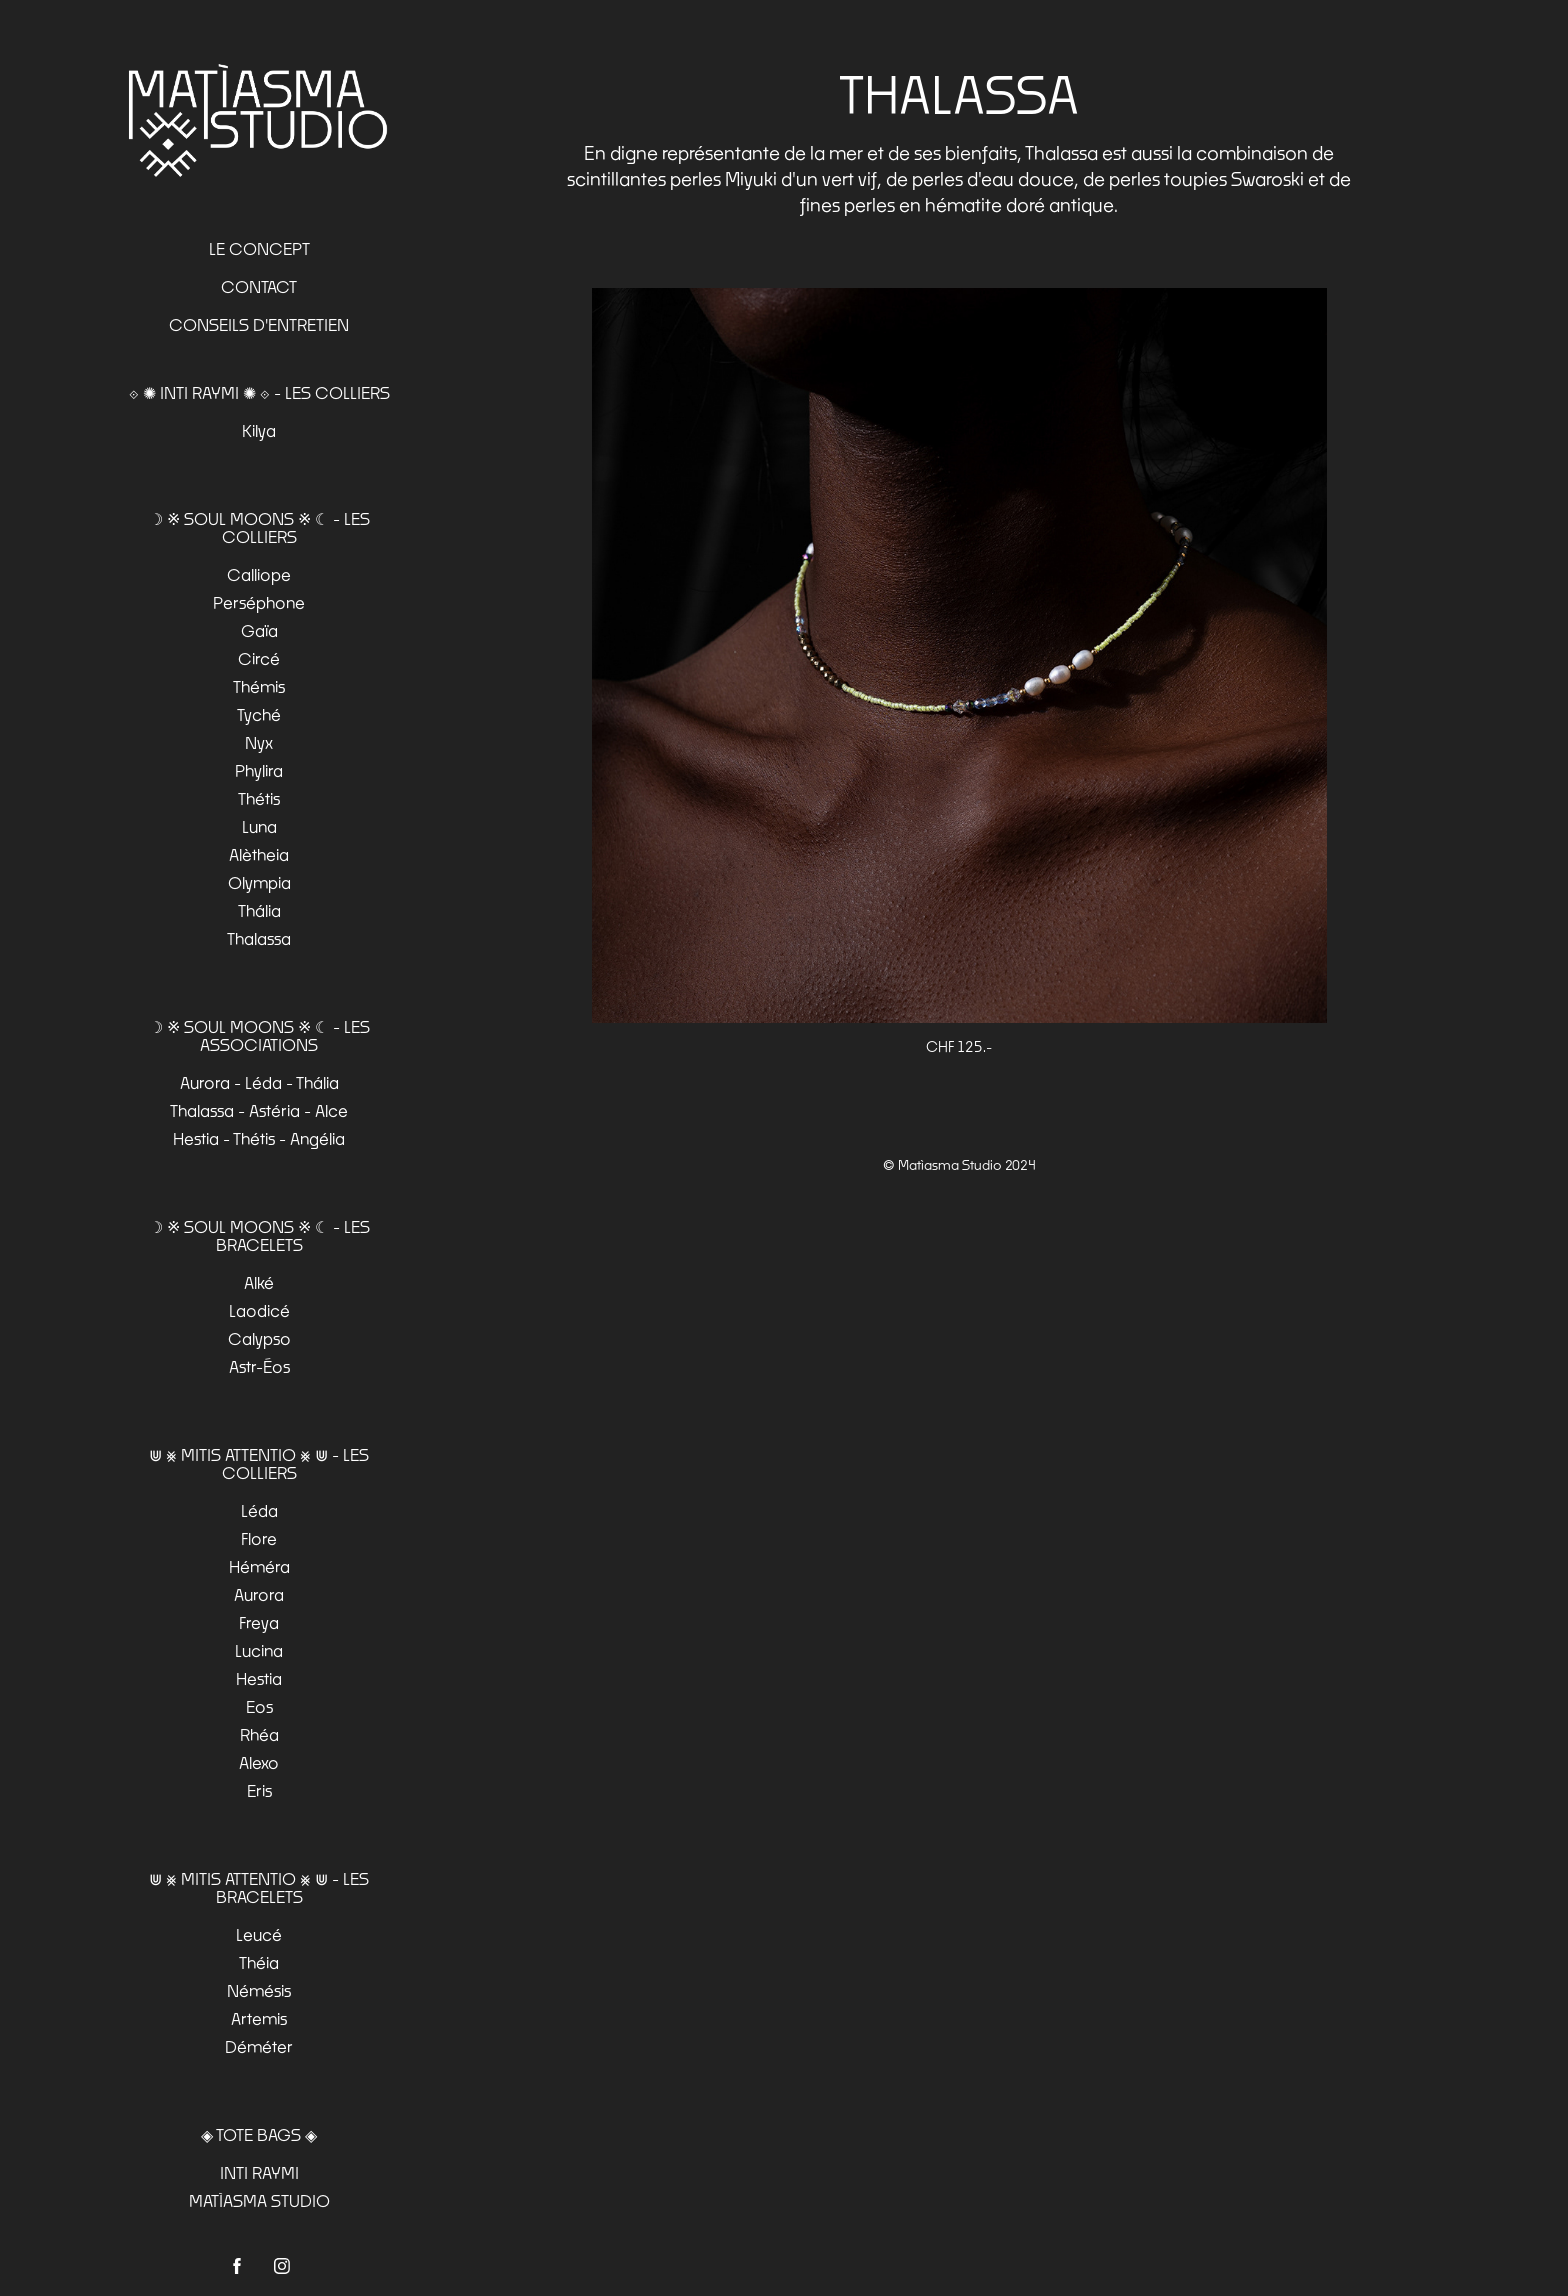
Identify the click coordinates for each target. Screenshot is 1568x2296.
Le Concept (259, 248)
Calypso (259, 1338)
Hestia (259, 1678)
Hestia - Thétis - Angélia (259, 1138)
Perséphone (259, 602)
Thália (259, 910)
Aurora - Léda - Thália (259, 1082)
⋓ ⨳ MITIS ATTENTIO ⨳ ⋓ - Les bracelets (259, 1887)
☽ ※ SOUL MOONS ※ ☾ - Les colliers (259, 527)
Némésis (259, 1990)
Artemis (259, 2018)
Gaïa (259, 630)
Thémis (259, 686)
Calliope (259, 574)
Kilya (259, 430)
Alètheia (259, 854)
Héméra (259, 1566)
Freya (259, 1622)
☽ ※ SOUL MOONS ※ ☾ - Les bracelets (259, 1235)
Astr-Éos (259, 1366)
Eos (259, 1706)
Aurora (259, 1594)
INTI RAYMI (259, 2172)
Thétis (259, 798)
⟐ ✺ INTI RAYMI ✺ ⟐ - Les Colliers (259, 392)
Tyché (259, 714)
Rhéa (259, 1734)
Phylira (259, 770)
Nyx (259, 742)
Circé (259, 658)
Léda (259, 1510)
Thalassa (259, 938)
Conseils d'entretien (259, 324)
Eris (259, 1790)
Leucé (259, 1934)
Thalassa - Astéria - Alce (259, 1110)
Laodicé (259, 1310)
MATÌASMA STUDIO (259, 2200)
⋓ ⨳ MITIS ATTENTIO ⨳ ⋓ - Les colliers (259, 1463)
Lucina (259, 1650)
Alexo (259, 1762)
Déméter (259, 2046)
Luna (259, 826)
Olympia (259, 882)
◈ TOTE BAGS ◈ (259, 2134)
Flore (259, 1538)
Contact (259, 286)
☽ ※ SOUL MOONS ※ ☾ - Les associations (259, 1035)
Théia (259, 1962)
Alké (259, 1282)
